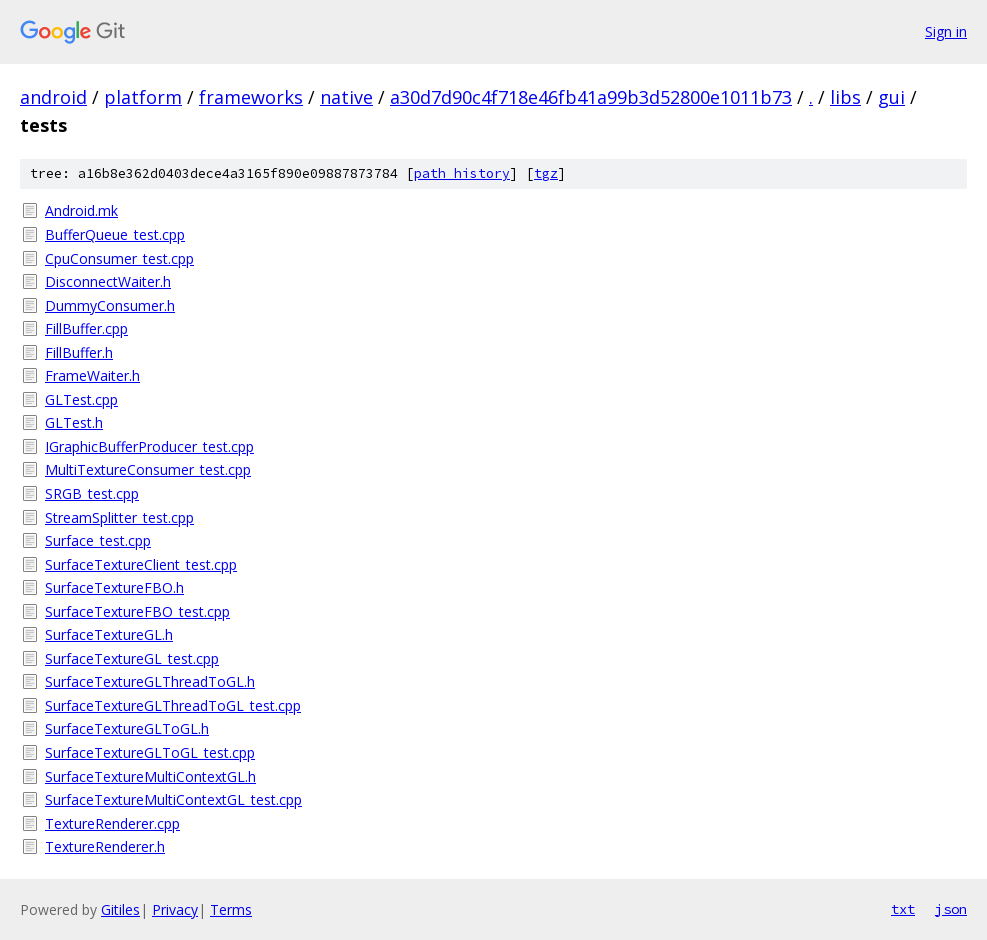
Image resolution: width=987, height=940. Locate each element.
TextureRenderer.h (105, 846)
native (346, 97)
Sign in (946, 31)
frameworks (251, 97)
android (53, 97)
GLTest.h (74, 422)
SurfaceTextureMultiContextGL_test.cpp (173, 799)
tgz (546, 173)
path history (462, 173)
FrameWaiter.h (92, 375)
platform (143, 97)
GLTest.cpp (81, 399)
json (951, 909)
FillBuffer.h (79, 352)
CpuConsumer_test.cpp (119, 258)
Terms (231, 909)
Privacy (175, 909)
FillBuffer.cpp (86, 328)
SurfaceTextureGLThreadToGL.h (150, 681)
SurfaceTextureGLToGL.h (127, 728)
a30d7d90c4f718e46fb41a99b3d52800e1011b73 (591, 97)
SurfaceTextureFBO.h (114, 587)
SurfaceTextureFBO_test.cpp (137, 611)
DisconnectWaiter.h (108, 281)
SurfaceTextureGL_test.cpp (132, 658)
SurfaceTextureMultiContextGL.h (150, 776)
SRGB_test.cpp (92, 493)
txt (903, 909)
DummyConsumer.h (110, 305)
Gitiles (120, 909)
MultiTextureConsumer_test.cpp (148, 469)
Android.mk (81, 210)
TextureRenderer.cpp (112, 823)
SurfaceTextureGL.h (109, 634)
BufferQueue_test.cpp (115, 234)
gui (891, 97)
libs (845, 97)
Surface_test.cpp (98, 540)
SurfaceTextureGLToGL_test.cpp (150, 752)
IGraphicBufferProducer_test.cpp (149, 446)
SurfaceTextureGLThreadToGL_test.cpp (173, 705)
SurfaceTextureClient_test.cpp (141, 564)
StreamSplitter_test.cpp (119, 517)
